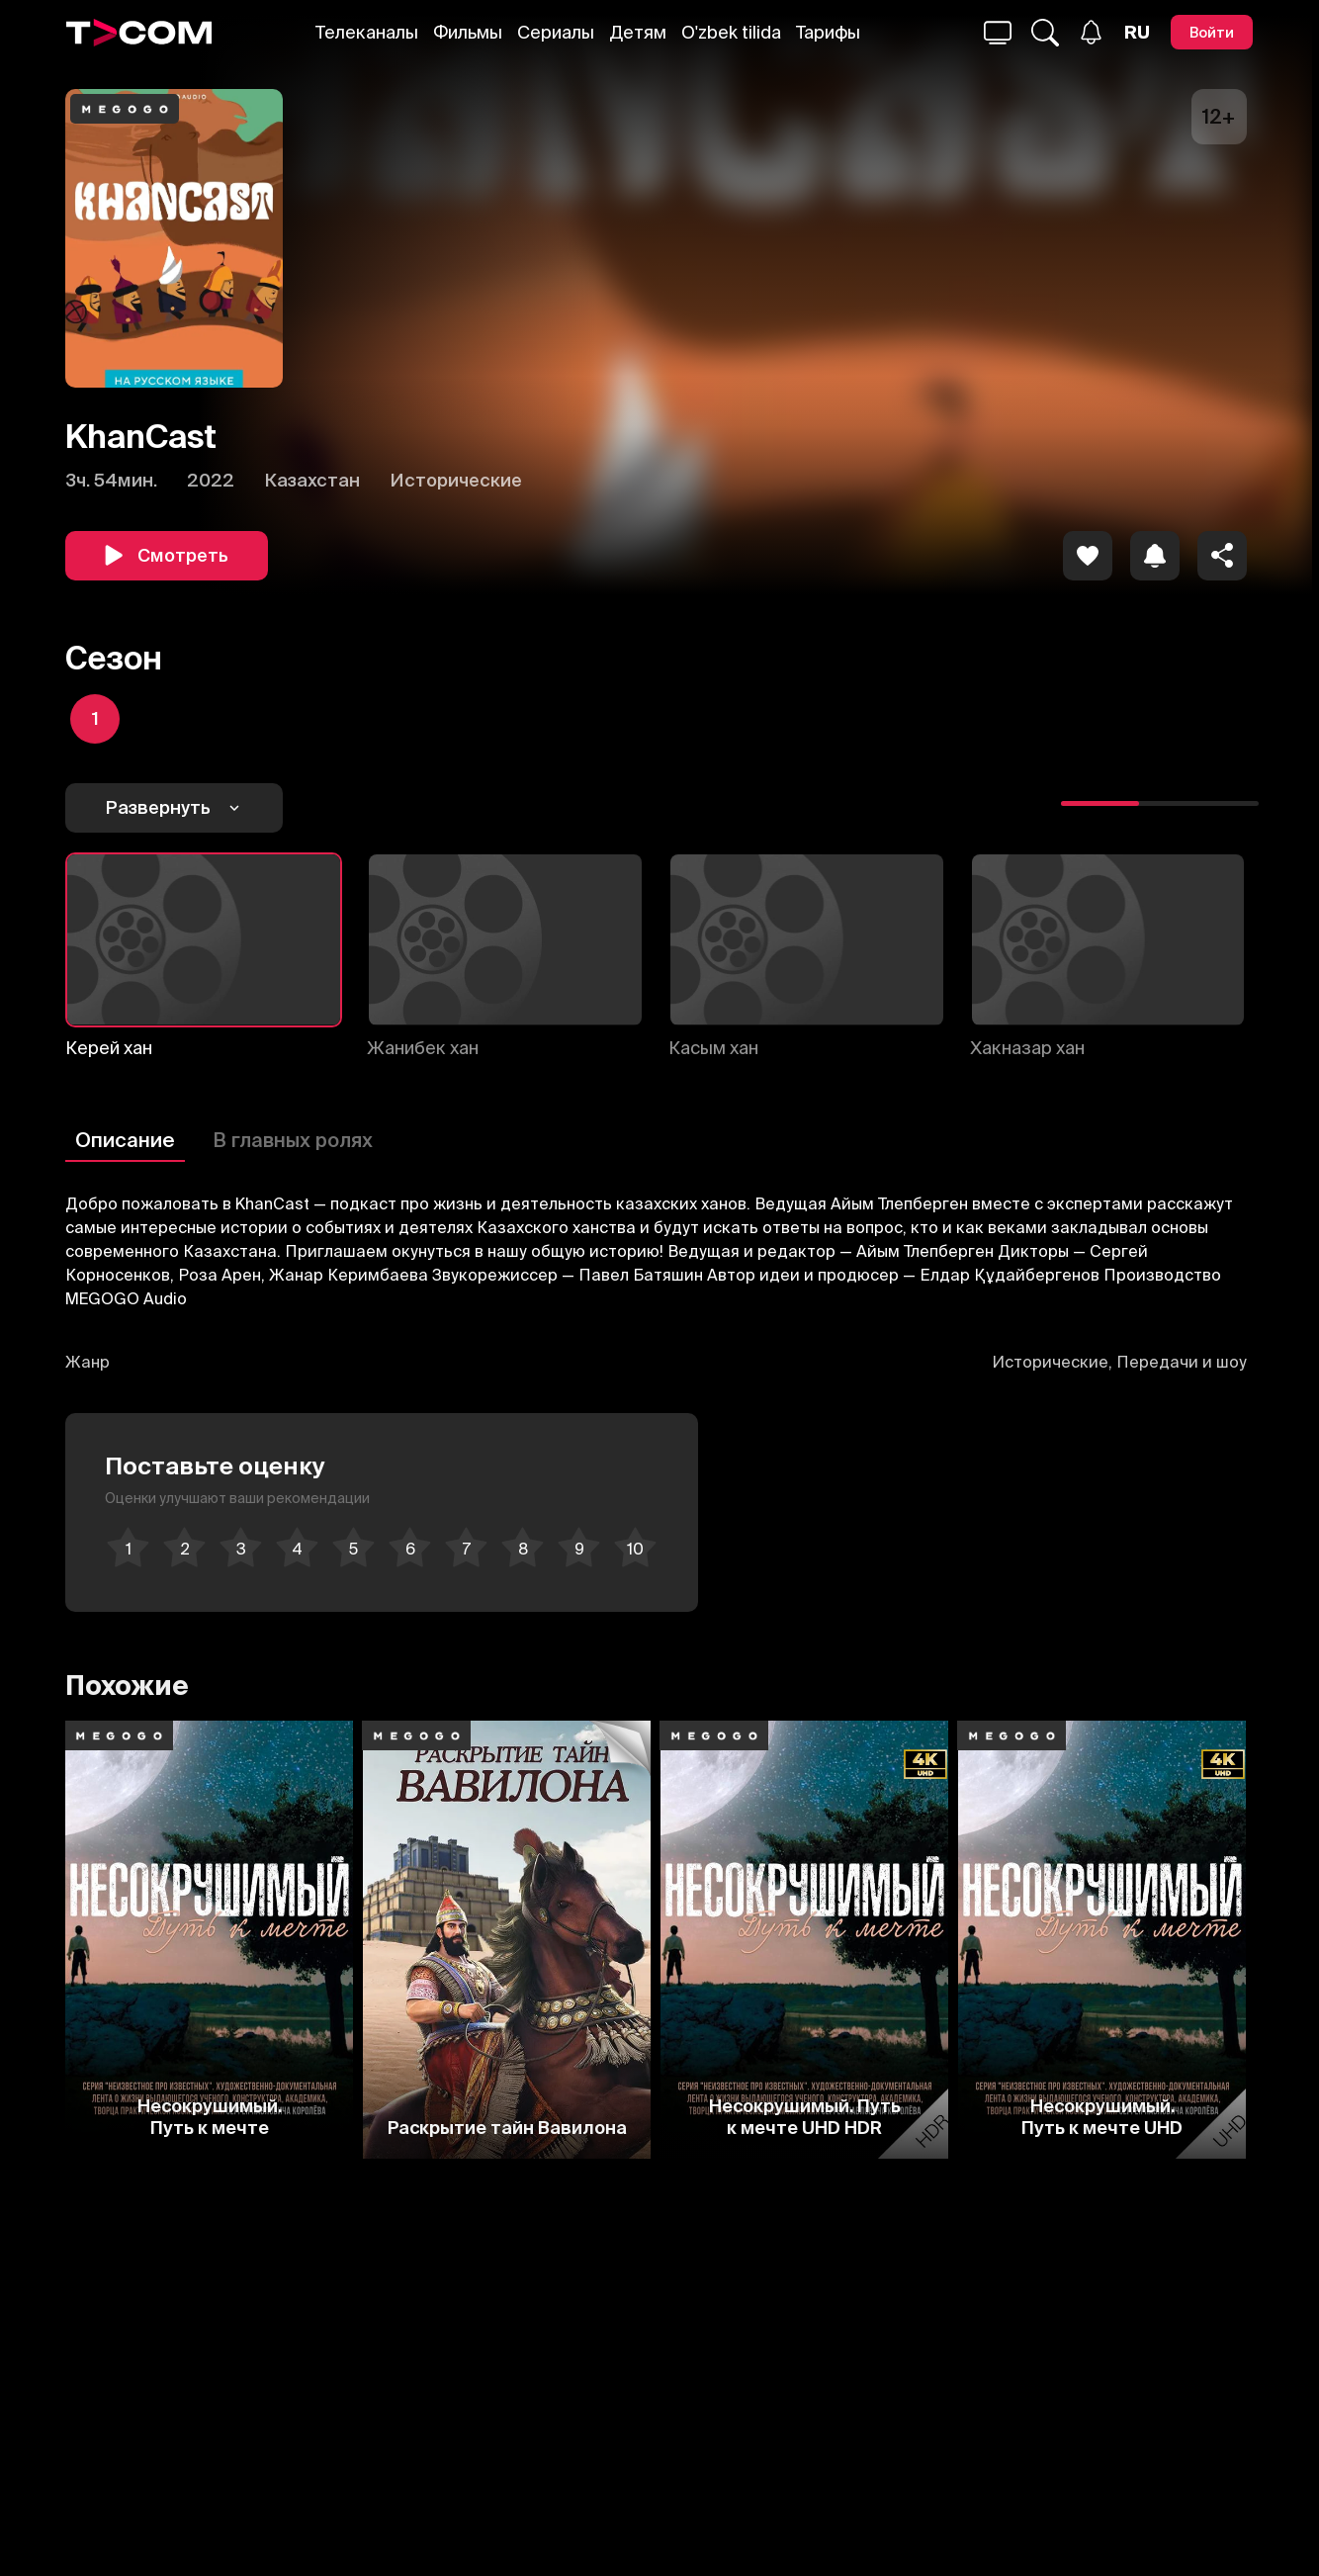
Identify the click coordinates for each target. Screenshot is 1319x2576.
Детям (637, 32)
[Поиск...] (997, 32)
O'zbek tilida (731, 32)
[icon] (1087, 555)
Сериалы (555, 32)
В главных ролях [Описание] (293, 1139)
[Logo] (139, 32)
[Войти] (1212, 32)
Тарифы (828, 32)
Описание (125, 1139)
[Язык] (1137, 32)
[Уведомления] (1091, 32)
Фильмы (467, 32)
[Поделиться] (1222, 555)
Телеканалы (366, 32)
